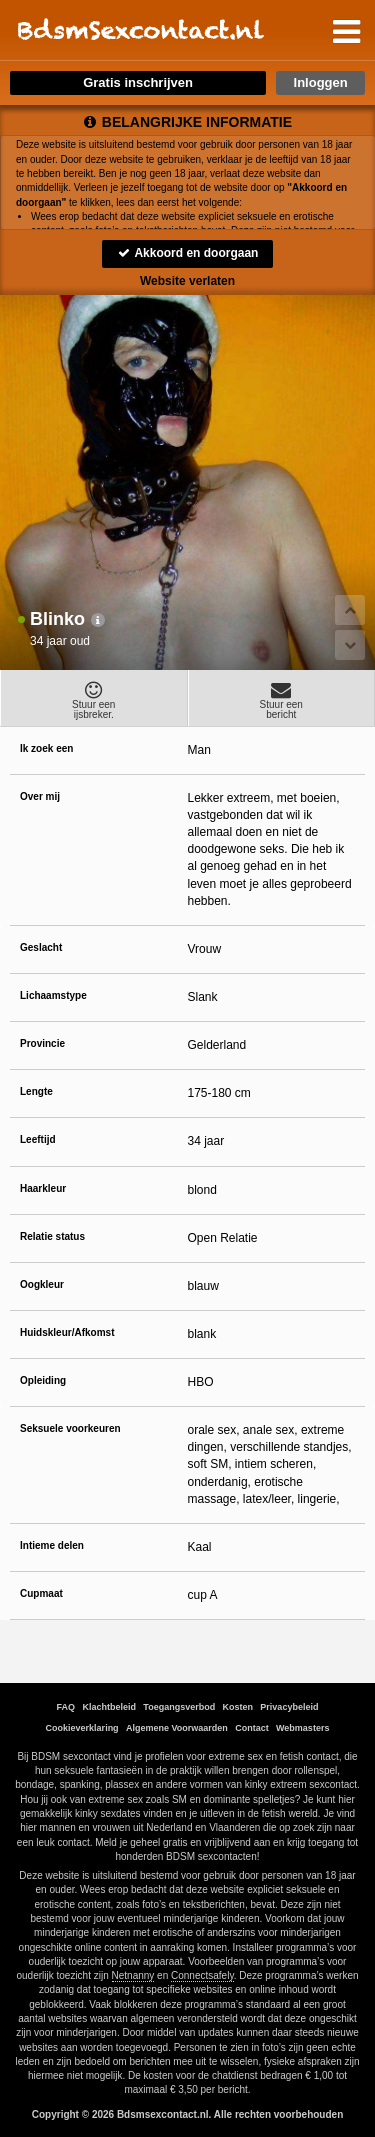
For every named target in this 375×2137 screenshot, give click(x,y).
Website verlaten (187, 281)
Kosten (238, 1707)
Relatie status (52, 1236)
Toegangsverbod (179, 1707)
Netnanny (133, 1975)
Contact (252, 1728)
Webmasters (302, 1728)
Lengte (36, 1091)
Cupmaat (41, 1593)
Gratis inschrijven (138, 82)
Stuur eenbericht (282, 700)
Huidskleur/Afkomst (67, 1332)
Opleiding (43, 1380)
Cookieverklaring (82, 1728)
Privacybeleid (289, 1707)
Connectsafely (202, 1975)
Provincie (42, 1043)
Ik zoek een (46, 748)
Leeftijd (38, 1139)
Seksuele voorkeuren (70, 1428)
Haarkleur (43, 1188)
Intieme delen (52, 1545)
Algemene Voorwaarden (177, 1728)
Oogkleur (42, 1284)
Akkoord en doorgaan (188, 253)
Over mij (40, 796)
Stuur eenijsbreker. (94, 700)
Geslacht (41, 947)
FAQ (66, 1707)
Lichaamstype (53, 995)
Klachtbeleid (109, 1707)
